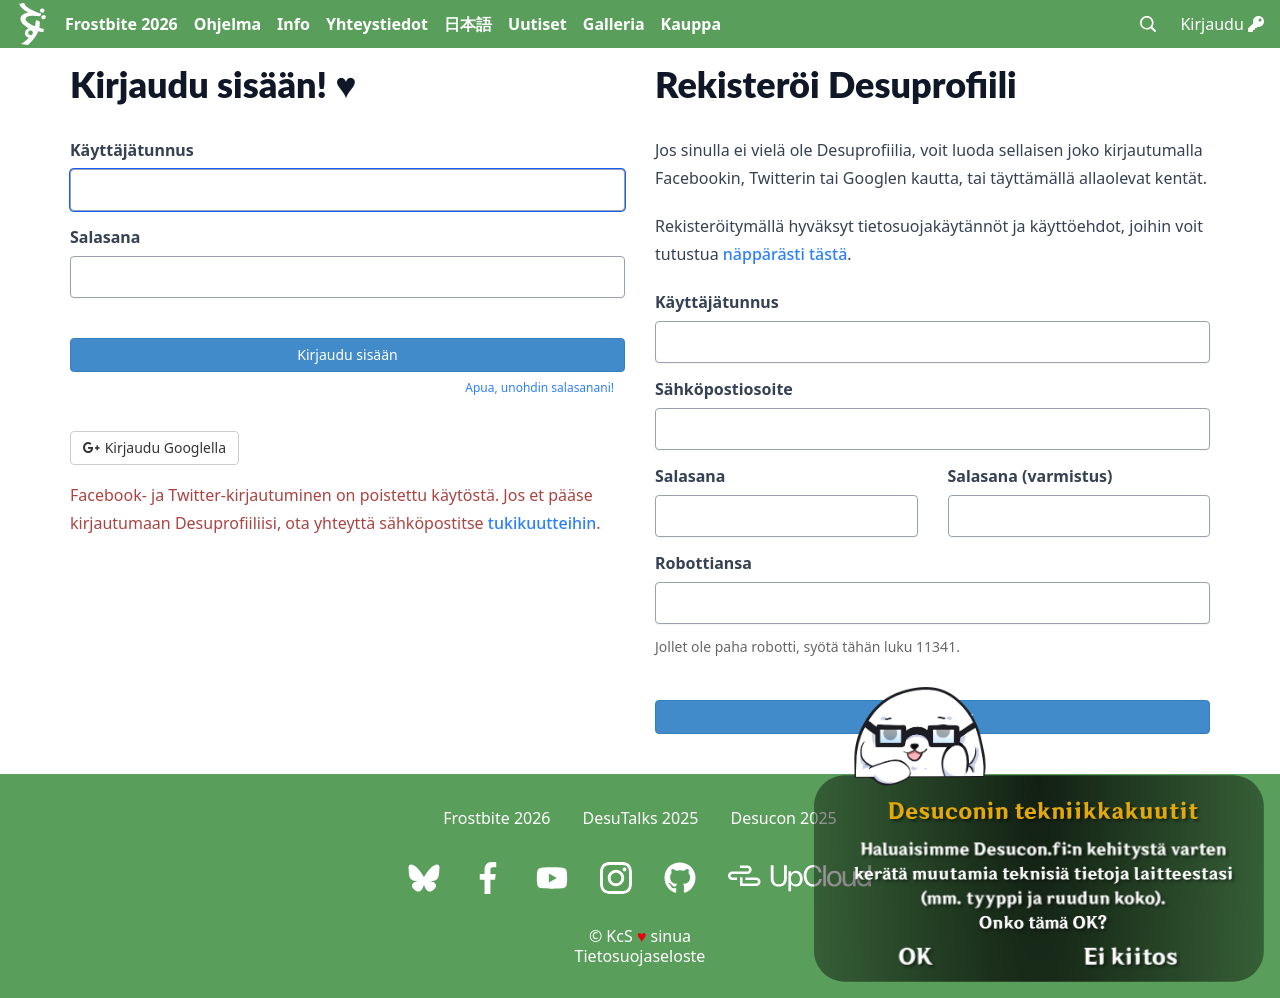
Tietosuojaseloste (640, 956)
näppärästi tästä (785, 254)
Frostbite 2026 (121, 24)
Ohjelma (227, 24)
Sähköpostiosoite (724, 389)
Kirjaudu (1222, 24)
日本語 (468, 24)
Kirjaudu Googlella (154, 447)
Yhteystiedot (377, 24)
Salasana (105, 237)
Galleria (614, 24)
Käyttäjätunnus (132, 150)
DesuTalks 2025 (641, 818)
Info (293, 24)
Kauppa (691, 24)
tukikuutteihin (542, 523)
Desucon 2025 (783, 818)
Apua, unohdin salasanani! (539, 387)
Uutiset (537, 24)
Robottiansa (703, 563)
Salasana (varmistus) (1030, 476)
